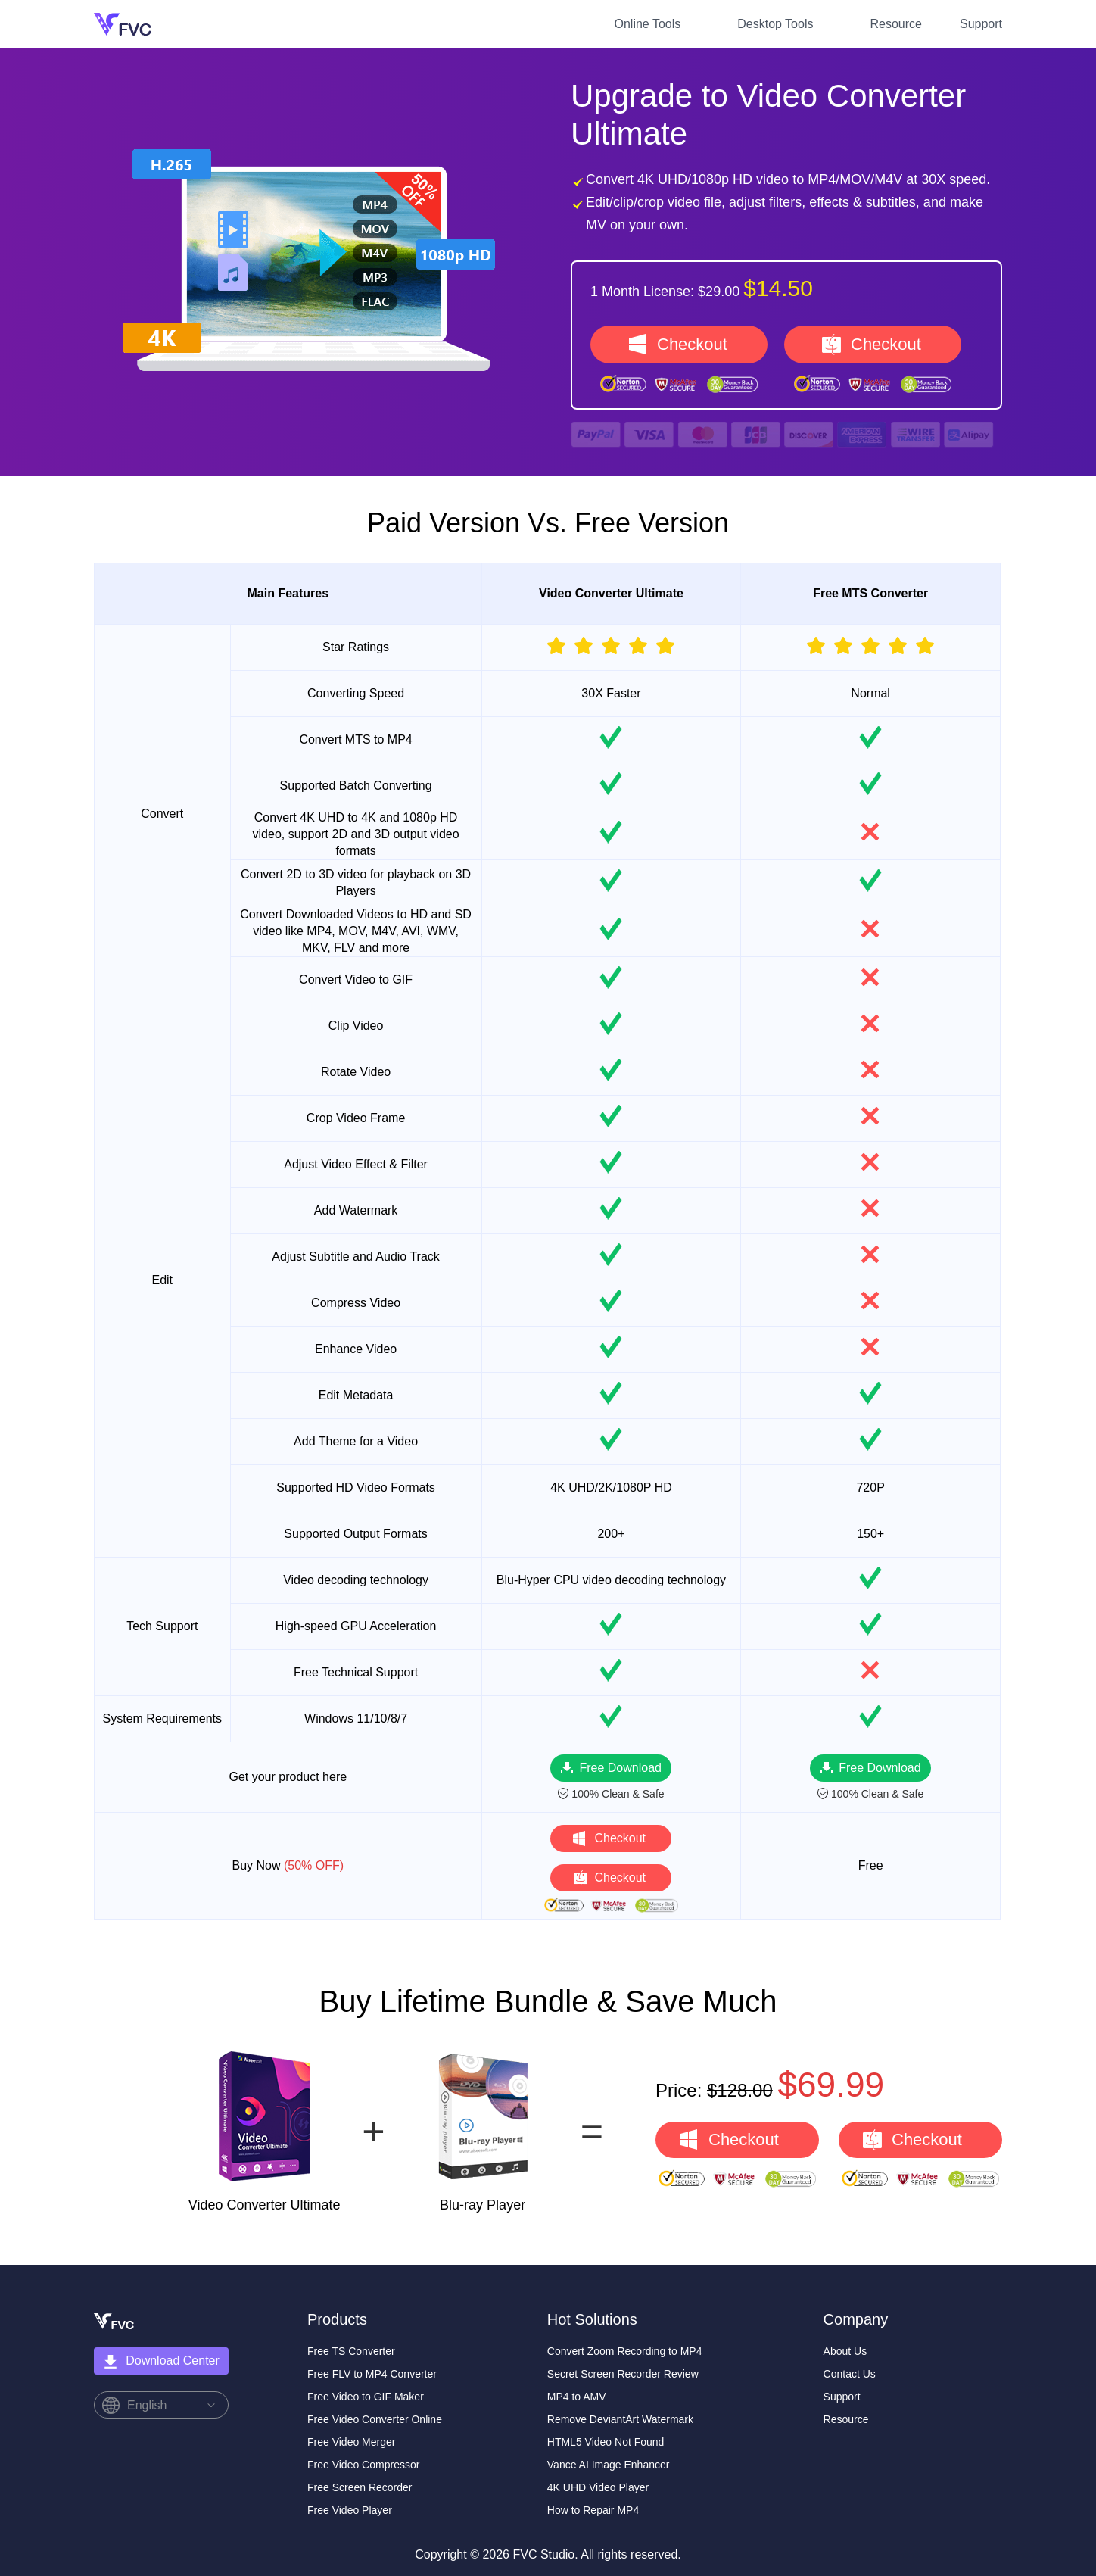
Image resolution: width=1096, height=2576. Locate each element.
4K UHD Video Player (598, 2487)
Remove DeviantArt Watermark (620, 2419)
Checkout (692, 344)
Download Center (161, 2361)
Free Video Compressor (363, 2465)
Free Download (620, 1767)
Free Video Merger (351, 2442)
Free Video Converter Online (374, 2419)
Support (981, 23)
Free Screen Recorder (360, 2487)
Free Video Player (349, 2510)
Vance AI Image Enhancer (608, 2465)
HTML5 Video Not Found (606, 2442)
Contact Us (850, 2374)
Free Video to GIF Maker (365, 2396)
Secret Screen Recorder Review (623, 2374)
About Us (845, 2351)
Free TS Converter (351, 2351)
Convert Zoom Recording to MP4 (624, 2351)
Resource (895, 23)
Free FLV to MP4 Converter (372, 2374)
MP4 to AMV (576, 2396)
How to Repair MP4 (593, 2510)
